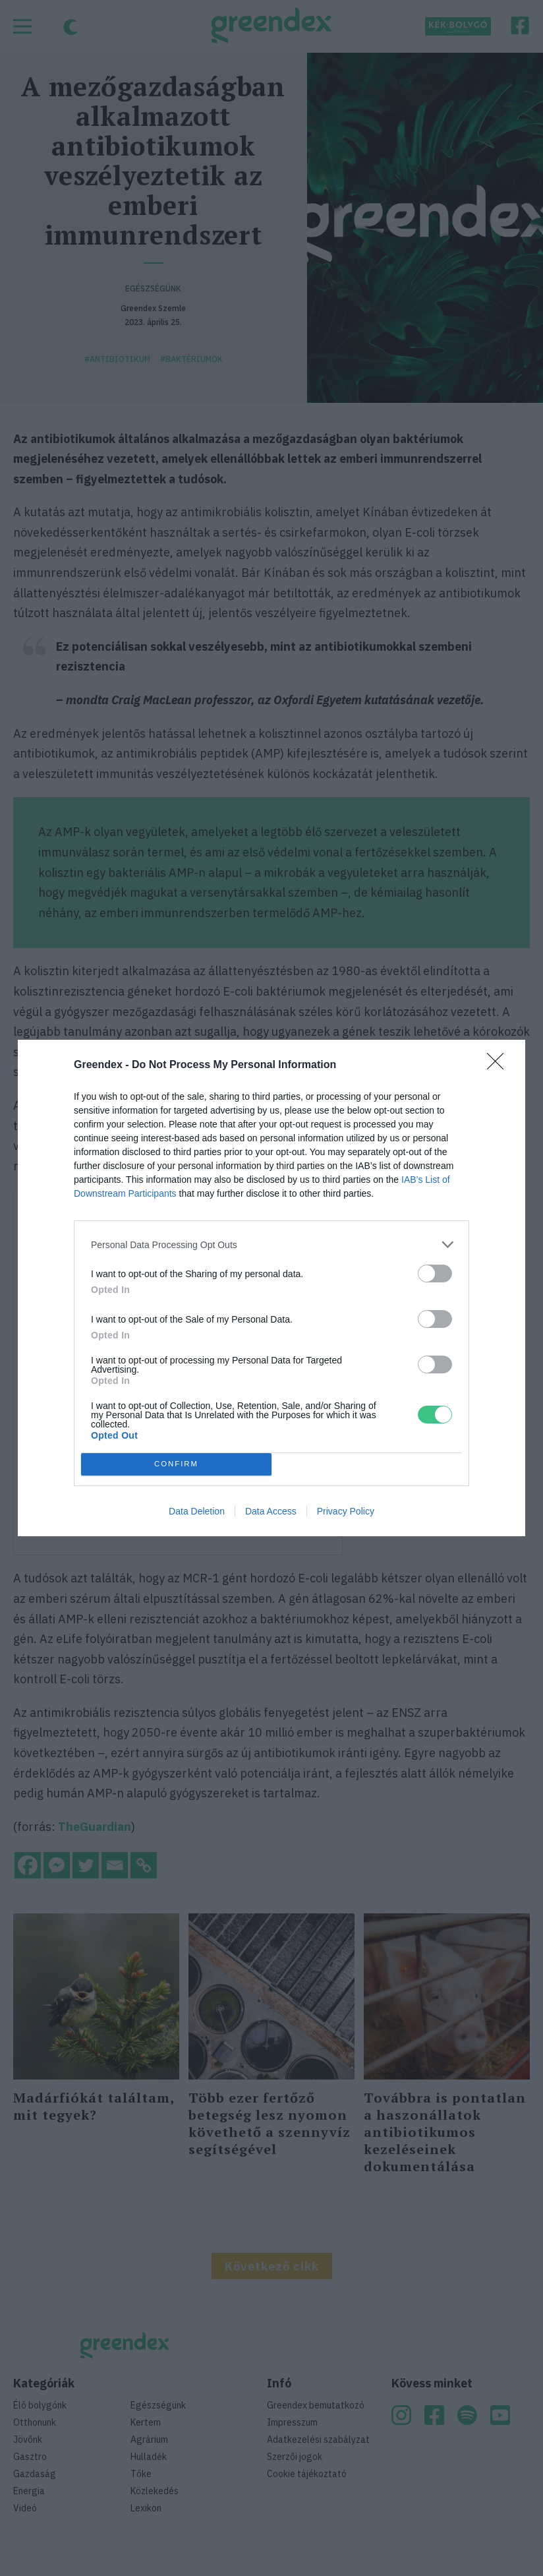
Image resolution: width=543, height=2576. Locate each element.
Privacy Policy (345, 1511)
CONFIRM (176, 1465)
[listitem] (271, 1244)
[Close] (499, 1065)
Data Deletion (197, 1511)
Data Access (271, 1511)
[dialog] (271, 1288)
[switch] (435, 1273)
